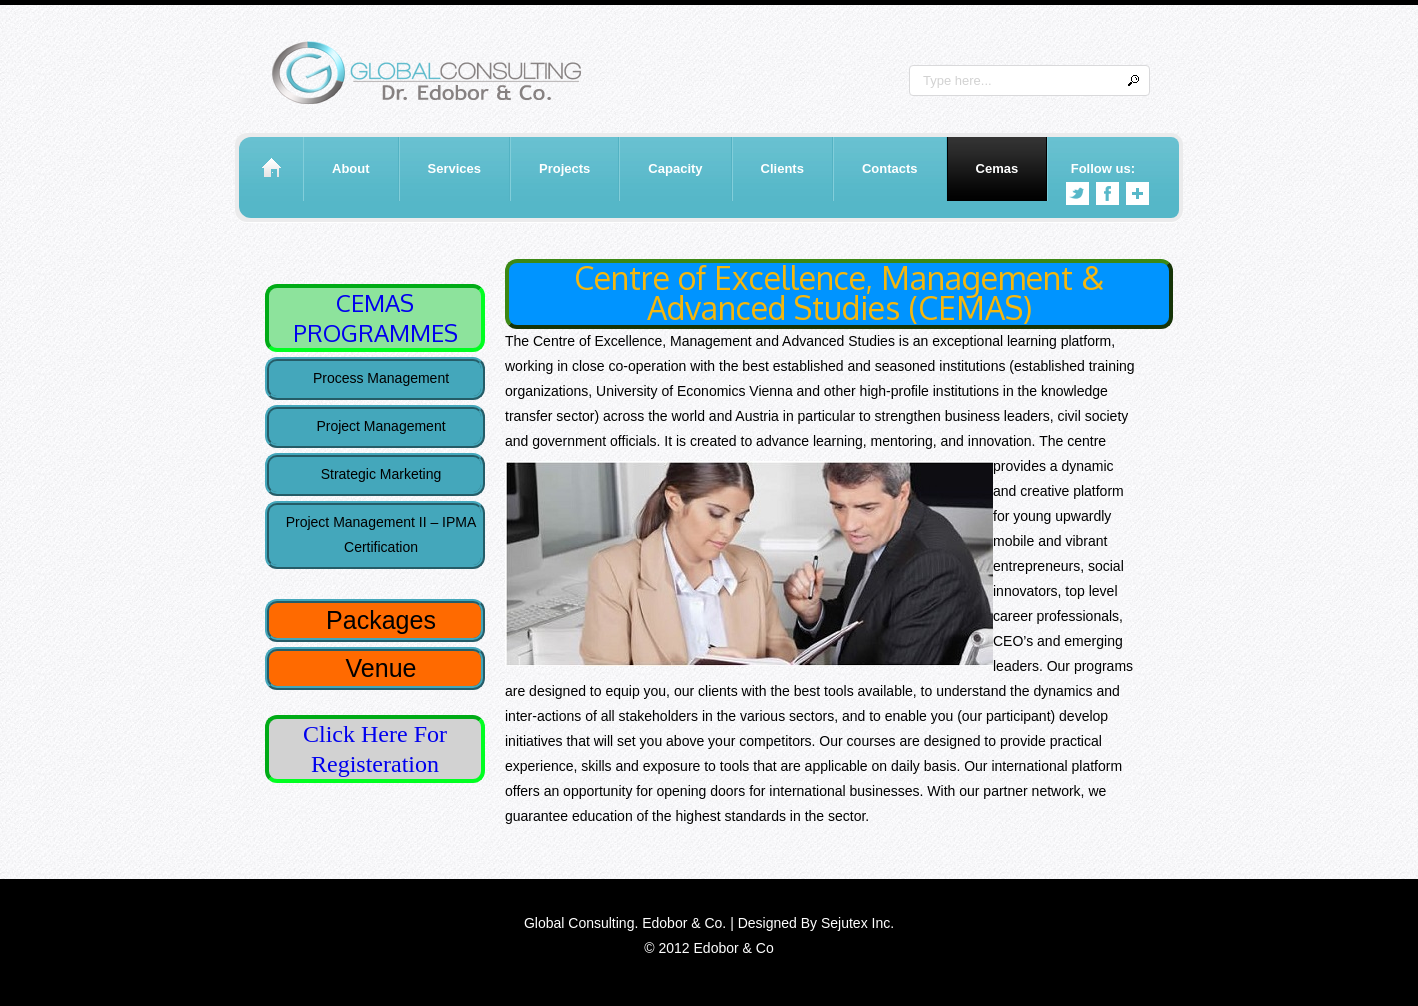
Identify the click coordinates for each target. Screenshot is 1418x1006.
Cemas (997, 168)
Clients (782, 168)
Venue (381, 668)
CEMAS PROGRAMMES (375, 317)
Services (455, 168)
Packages (381, 620)
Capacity (675, 168)
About (351, 168)
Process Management (381, 378)
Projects (564, 168)
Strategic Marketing (381, 474)
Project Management (380, 426)
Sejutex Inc (855, 923)
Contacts (890, 168)
